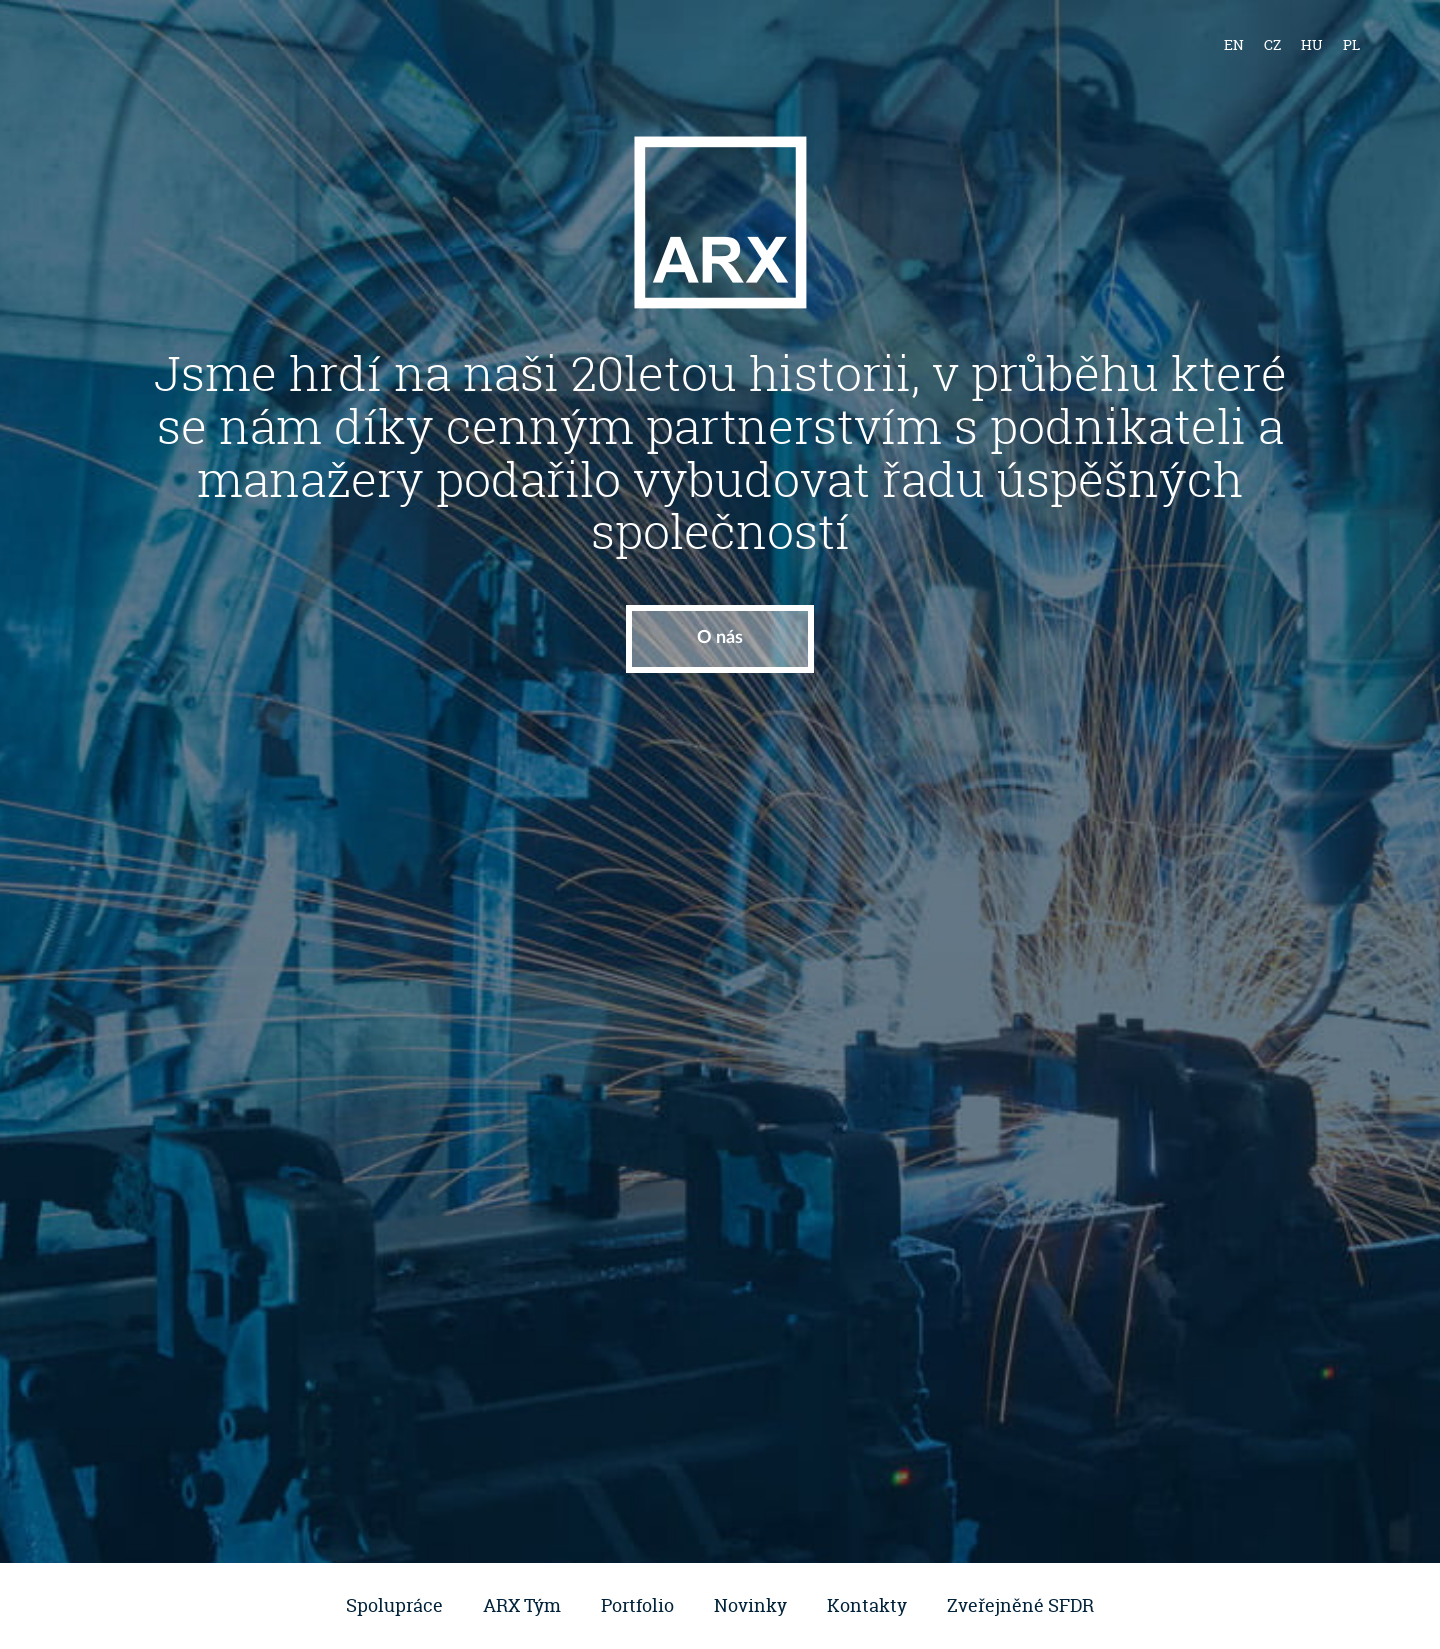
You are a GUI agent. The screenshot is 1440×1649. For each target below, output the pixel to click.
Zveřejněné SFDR (1020, 1605)
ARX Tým (522, 1605)
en (1234, 44)
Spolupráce (394, 1605)
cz (1272, 44)
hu (1312, 44)
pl (1351, 44)
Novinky (750, 1605)
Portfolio (637, 1605)
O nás (720, 638)
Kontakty (867, 1605)
